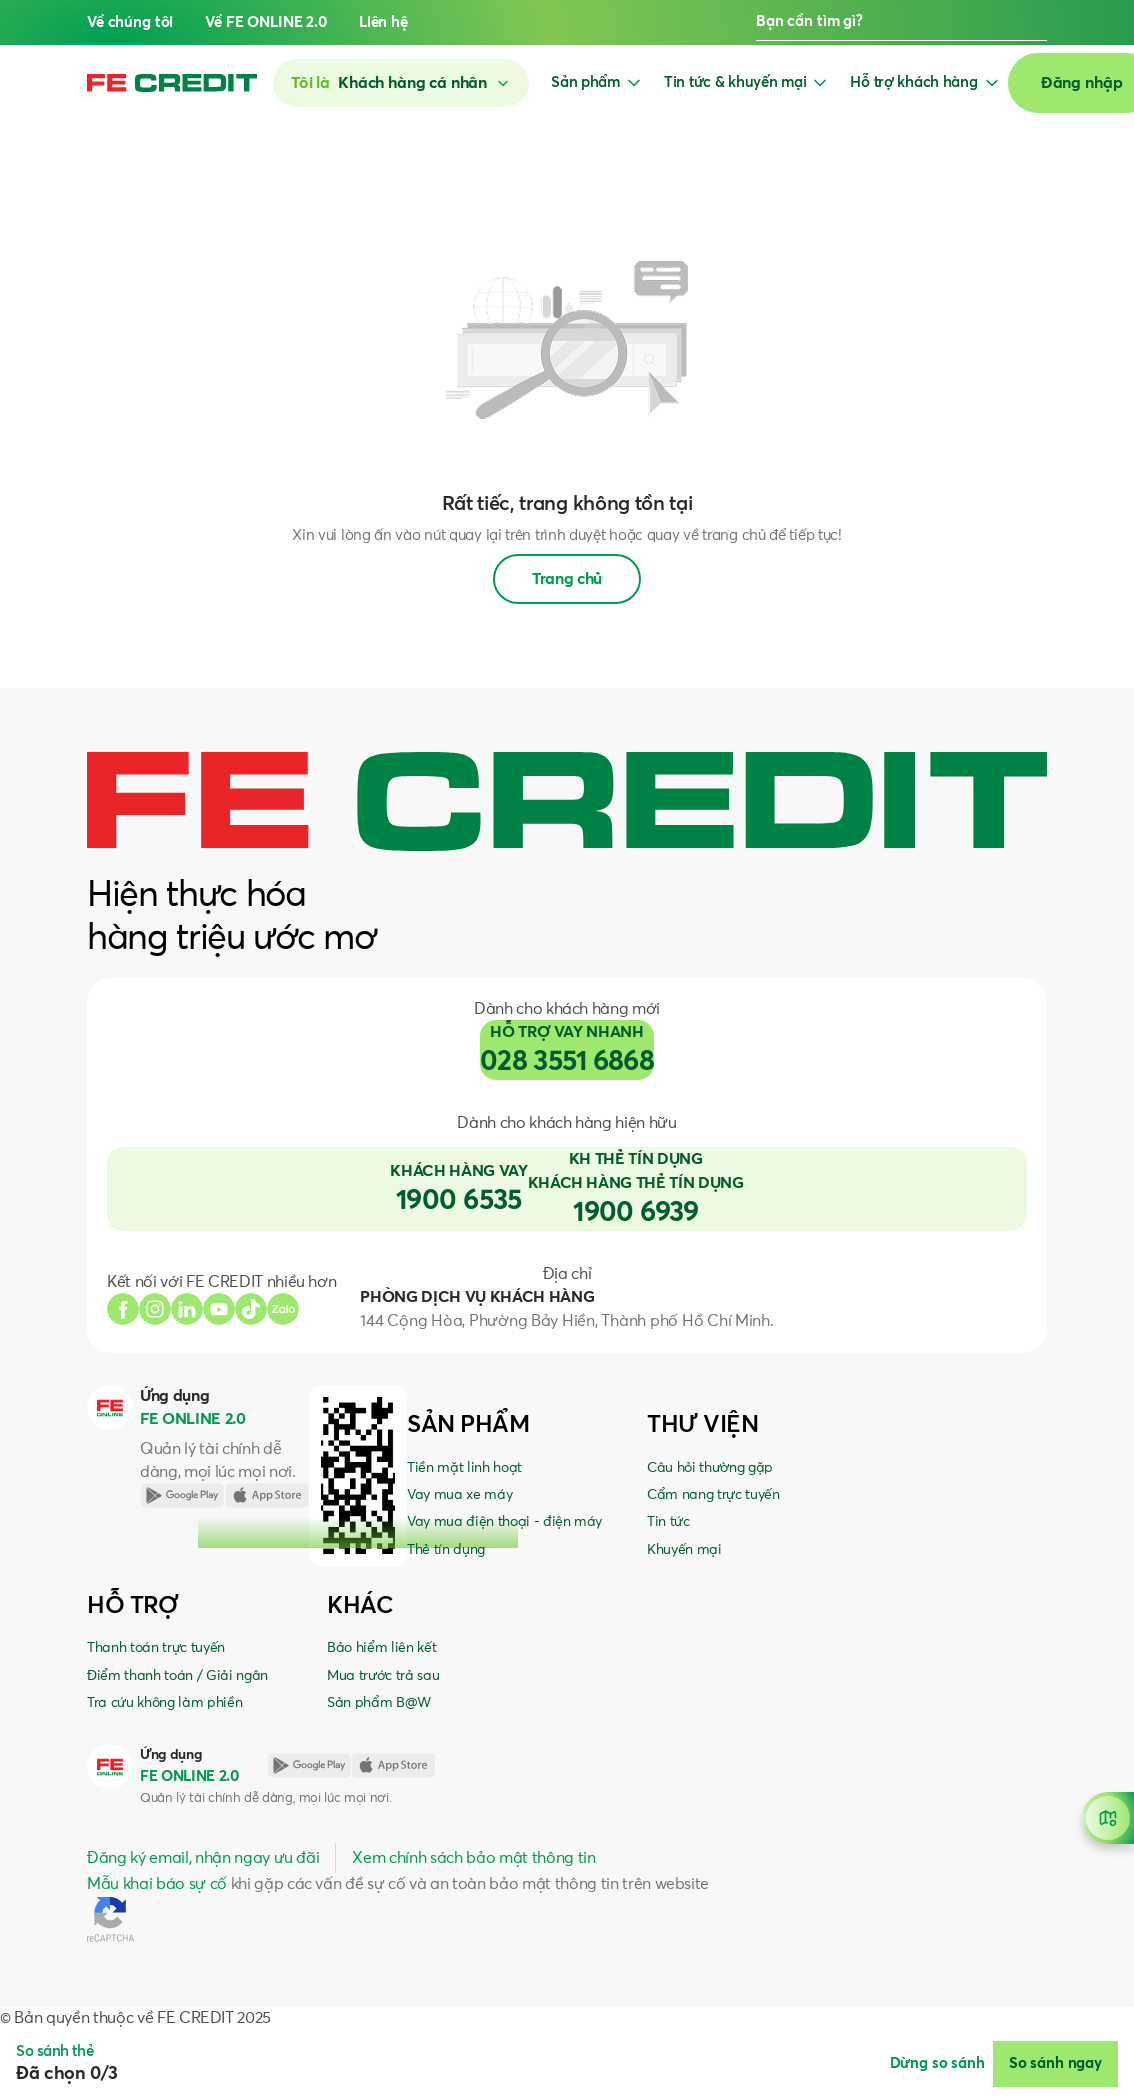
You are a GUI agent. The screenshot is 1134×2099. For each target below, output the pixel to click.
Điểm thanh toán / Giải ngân (177, 1676)
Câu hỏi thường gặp (710, 1468)
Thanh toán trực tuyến (156, 1648)
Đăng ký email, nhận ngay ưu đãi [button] (203, 1858)
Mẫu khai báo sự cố (157, 1884)
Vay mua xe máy (459, 1495)
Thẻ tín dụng (446, 1550)
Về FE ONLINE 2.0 (266, 22)
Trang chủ (567, 579)
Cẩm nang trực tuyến (713, 1495)
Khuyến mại (684, 1550)
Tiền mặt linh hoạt (464, 1468)
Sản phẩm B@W (379, 1703)
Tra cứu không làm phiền (164, 1703)
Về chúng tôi (130, 22)
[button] (1039, 22)
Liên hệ (383, 22)
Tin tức (668, 1522)
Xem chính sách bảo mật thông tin (473, 1858)
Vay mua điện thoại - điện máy (504, 1522)
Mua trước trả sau (383, 1676)
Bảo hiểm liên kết (381, 1648)
